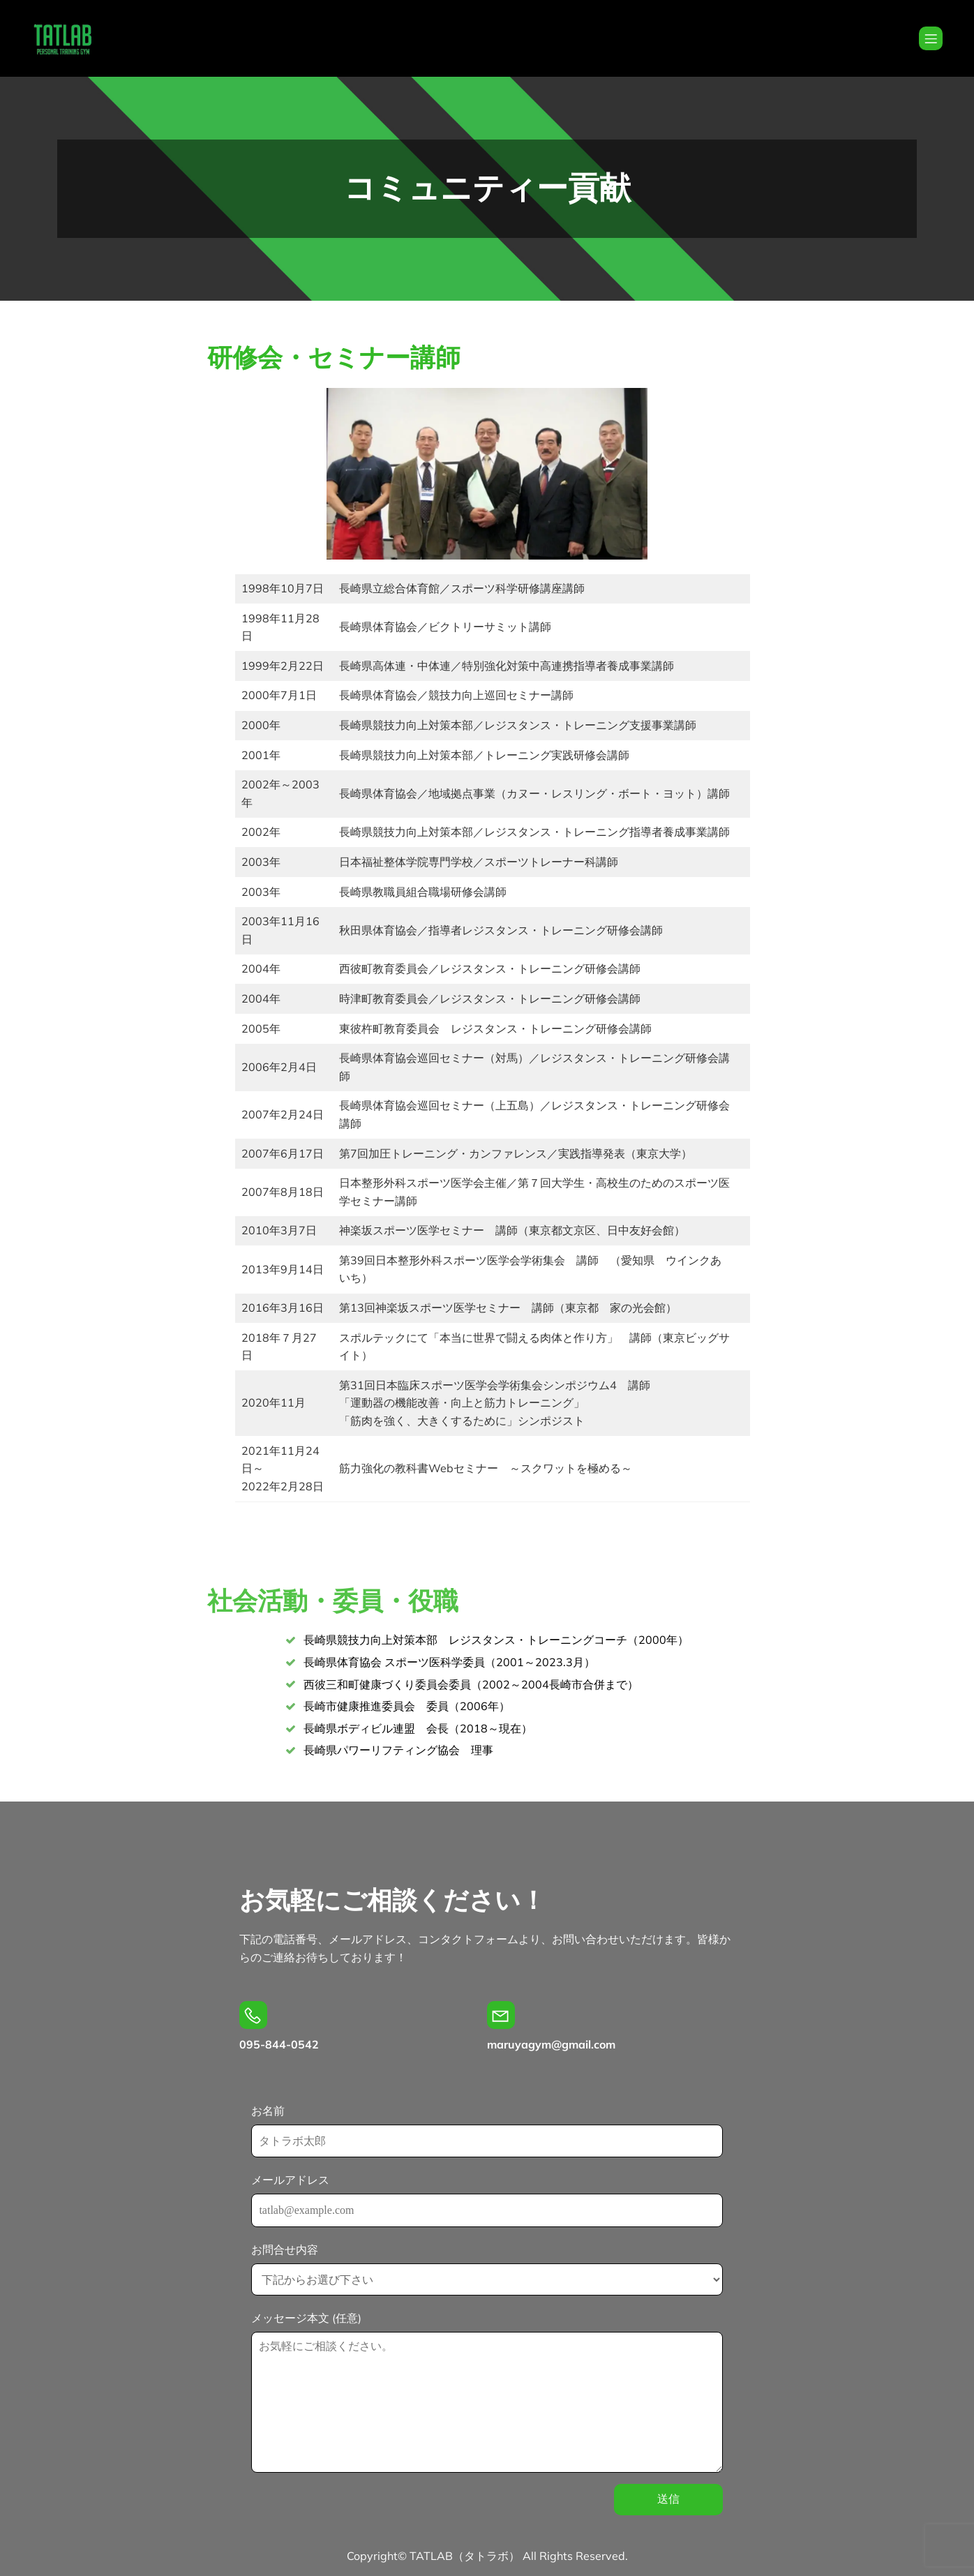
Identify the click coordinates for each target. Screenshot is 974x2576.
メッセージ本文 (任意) (486, 2392)
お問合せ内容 (486, 2269)
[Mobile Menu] (931, 38)
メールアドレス (486, 2200)
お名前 (486, 2131)
